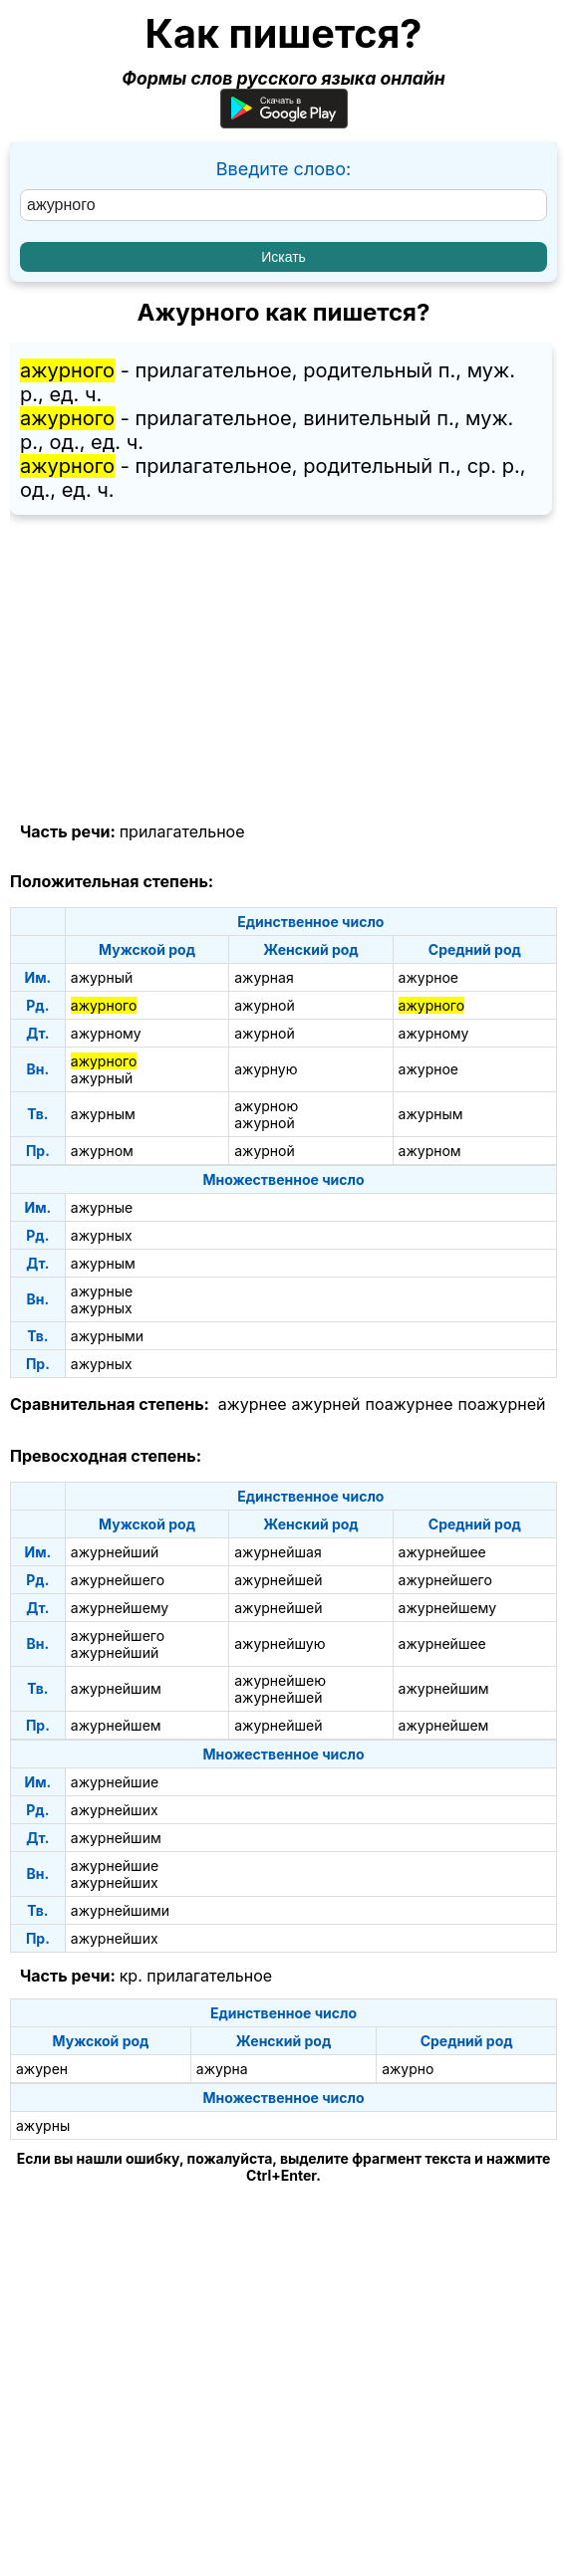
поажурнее (409, 1404)
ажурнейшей (278, 1579)
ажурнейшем (116, 1725)
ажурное (428, 977)
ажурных (102, 1235)
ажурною (266, 1105)
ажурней (326, 1404)
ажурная (264, 977)
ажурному (106, 1033)
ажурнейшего (117, 1579)
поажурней (501, 1404)
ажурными (107, 1335)
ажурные (102, 1207)
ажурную (265, 1068)
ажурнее (252, 1404)
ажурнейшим (116, 1688)
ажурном (102, 1150)
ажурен (42, 2068)
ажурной (264, 1005)
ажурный (102, 977)
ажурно (407, 2068)
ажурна (222, 2068)
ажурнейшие (114, 1781)
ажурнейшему (119, 1607)
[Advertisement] (283, 669)
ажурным (103, 1113)
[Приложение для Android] (284, 122)
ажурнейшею (280, 1680)
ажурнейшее (442, 1551)
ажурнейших (114, 1809)
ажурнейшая (277, 1551)
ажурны (43, 2125)
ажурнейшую (279, 1643)
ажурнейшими (120, 1910)
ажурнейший (114, 1551)
